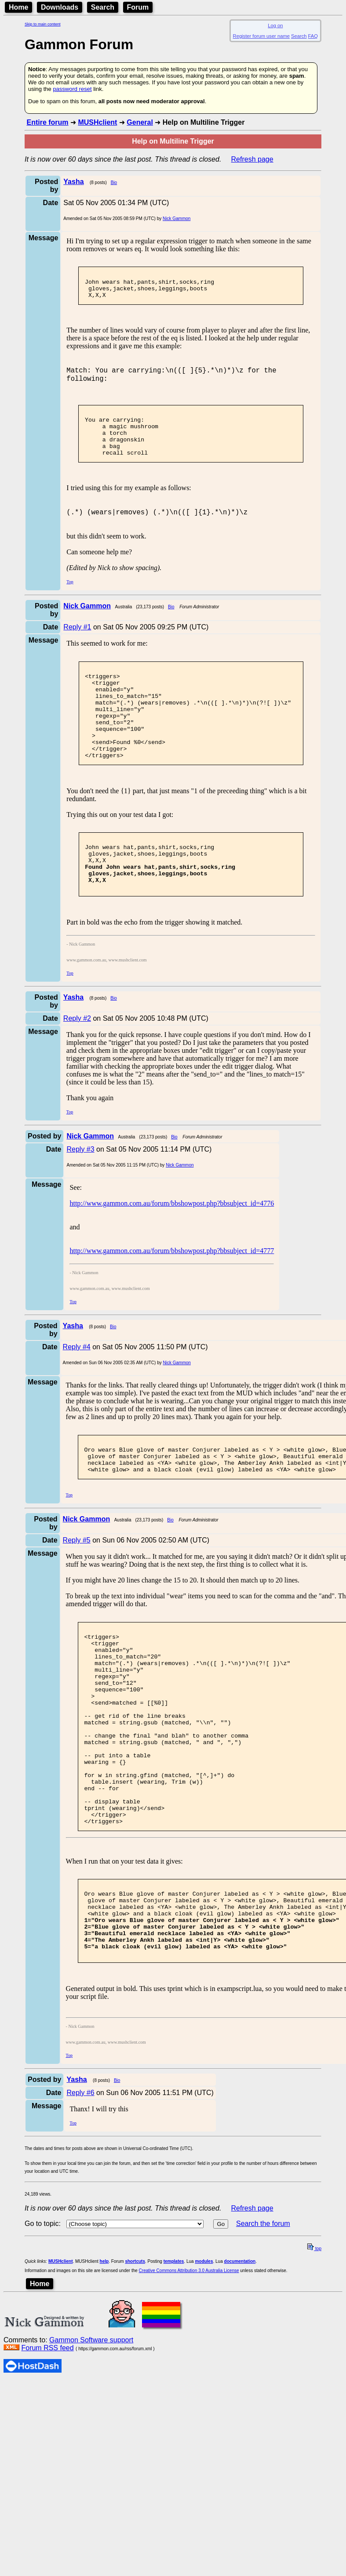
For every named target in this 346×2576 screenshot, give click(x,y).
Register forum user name (261, 36)
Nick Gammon (176, 218)
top (314, 2359)
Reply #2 (77, 1068)
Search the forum (263, 2334)
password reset (72, 89)
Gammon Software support (91, 2450)
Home (18, 7)
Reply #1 (77, 648)
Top (69, 602)
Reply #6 (80, 2203)
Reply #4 (77, 1397)
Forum (138, 7)
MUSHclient (97, 122)
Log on (275, 25)
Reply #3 (80, 1199)
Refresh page (252, 159)
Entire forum (47, 122)
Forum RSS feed (47, 2458)
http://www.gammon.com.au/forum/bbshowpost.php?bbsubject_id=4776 (171, 1253)
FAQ (313, 36)
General (140, 122)
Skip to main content (43, 24)
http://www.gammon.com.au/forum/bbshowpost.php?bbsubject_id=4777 (171, 1300)
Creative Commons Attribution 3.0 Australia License (189, 2381)
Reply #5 (77, 1597)
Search (102, 7)
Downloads (59, 7)
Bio (114, 182)
